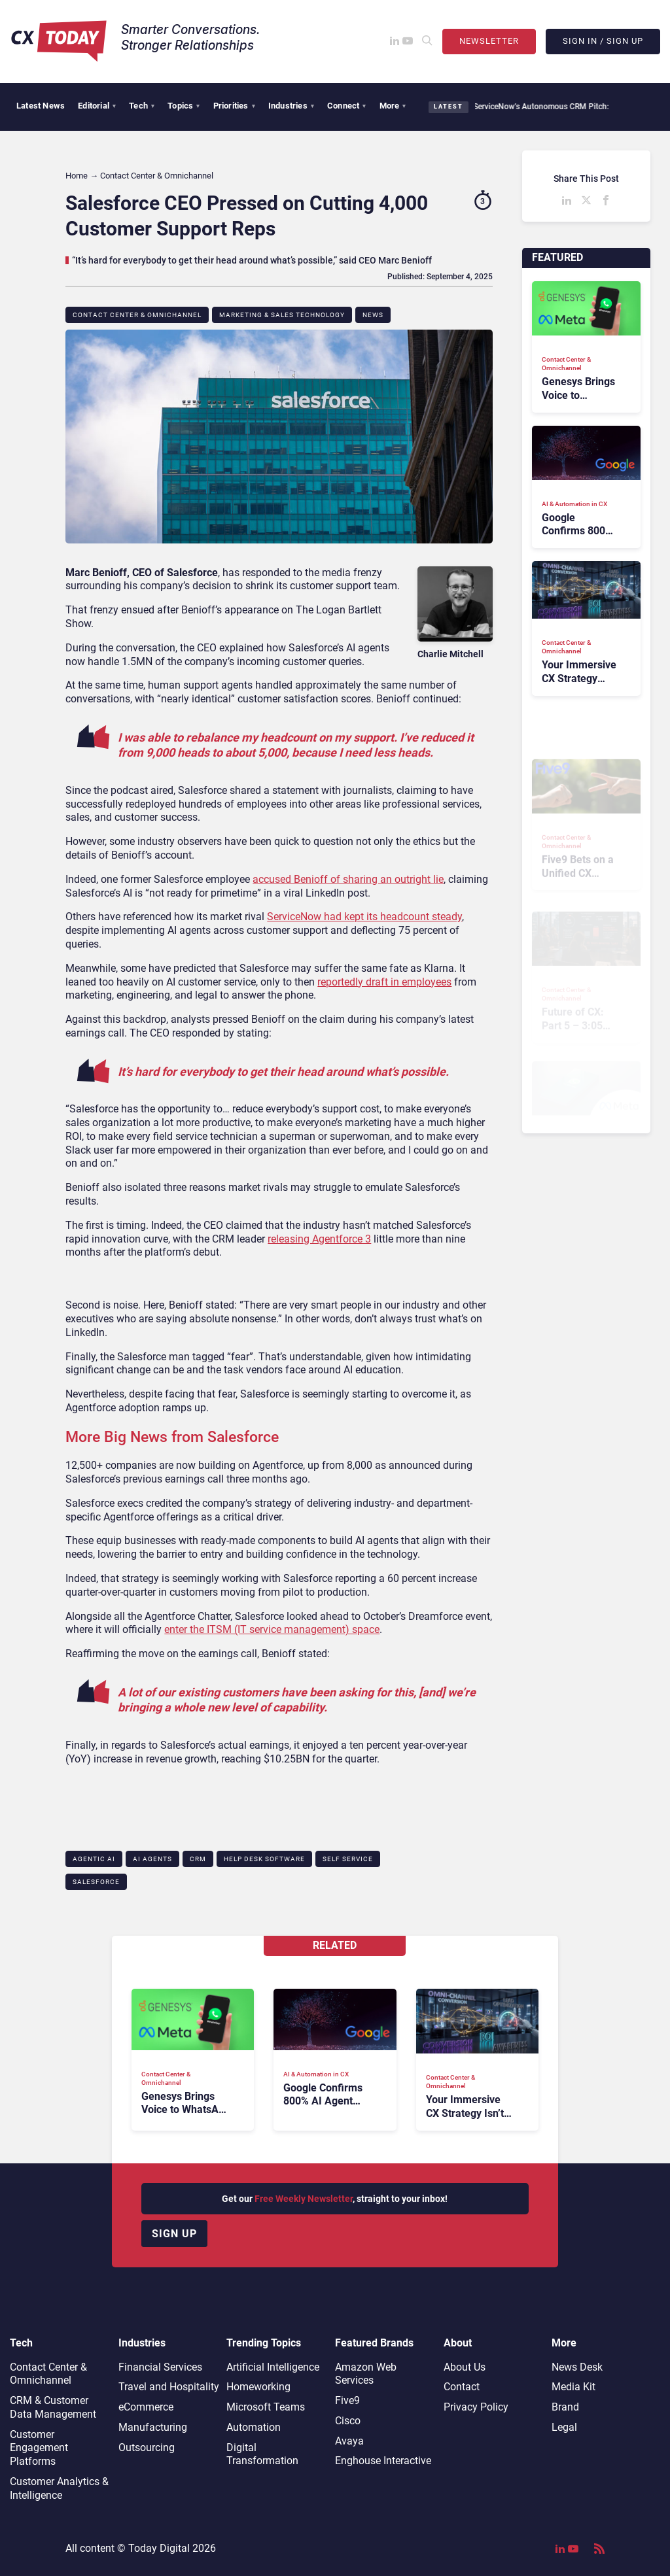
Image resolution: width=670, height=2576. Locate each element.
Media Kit (573, 2386)
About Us (464, 2367)
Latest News (40, 106)
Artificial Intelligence (272, 2367)
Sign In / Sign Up (603, 41)
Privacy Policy (476, 2407)
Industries (291, 106)
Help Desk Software (264, 1859)
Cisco (348, 2420)
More (392, 106)
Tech (141, 106)
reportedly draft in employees (384, 982)
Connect (346, 106)
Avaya (349, 2441)
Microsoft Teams (265, 2407)
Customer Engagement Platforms (39, 2448)
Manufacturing (152, 2427)
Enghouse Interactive (383, 2460)
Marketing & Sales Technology (282, 314)
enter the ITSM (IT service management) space (271, 1629)
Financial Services (160, 2367)
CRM (198, 1859)
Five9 (347, 2400)
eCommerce (145, 2407)
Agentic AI (94, 1859)
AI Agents (152, 1859)
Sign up (174, 2233)
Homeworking (258, 2386)
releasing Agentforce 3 (319, 1239)
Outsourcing (146, 2447)
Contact (462, 2386)
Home (76, 175)
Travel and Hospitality (168, 2386)
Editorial (97, 106)
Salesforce (96, 1881)
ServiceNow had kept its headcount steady (364, 916)
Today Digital (159, 2548)
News (372, 314)
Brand (565, 2407)
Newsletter (489, 41)
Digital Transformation (262, 2454)
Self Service (348, 1859)
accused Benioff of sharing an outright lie (348, 879)
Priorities (234, 106)
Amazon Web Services (366, 2374)
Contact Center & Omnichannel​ (137, 314)
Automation (253, 2427)
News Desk (577, 2367)
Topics (184, 106)
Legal (564, 2427)
